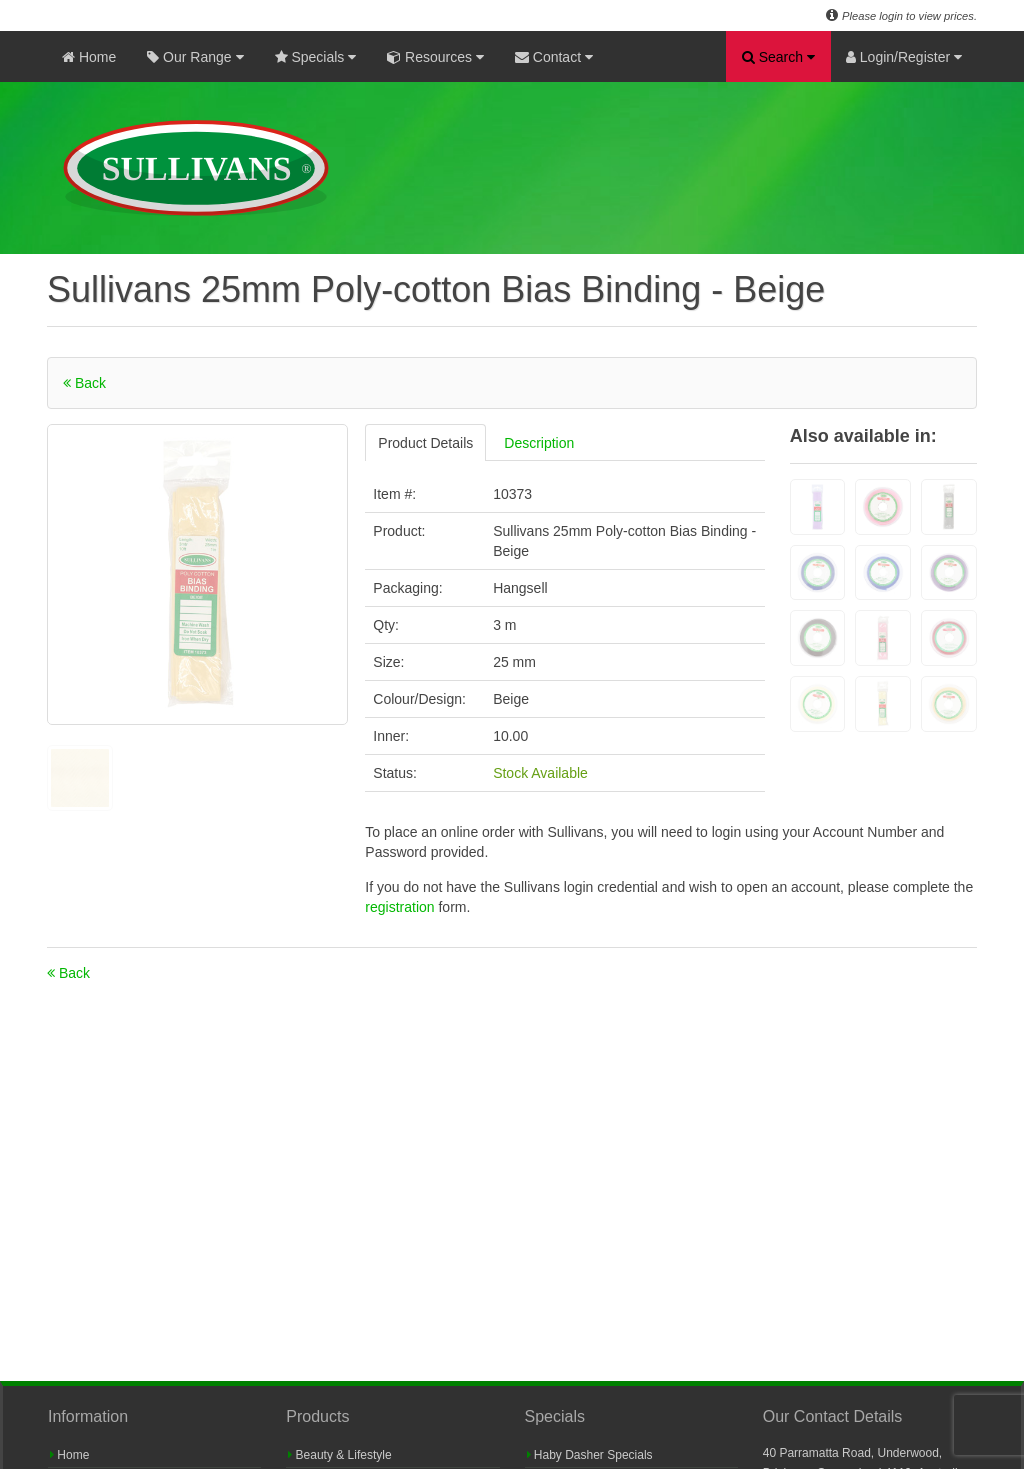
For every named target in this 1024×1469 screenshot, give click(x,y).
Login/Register (904, 57)
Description (539, 443)
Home (89, 57)
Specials (316, 57)
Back (84, 383)
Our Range (195, 57)
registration (401, 907)
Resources (435, 57)
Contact (554, 57)
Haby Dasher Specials (590, 1455)
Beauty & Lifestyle (339, 1455)
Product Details (425, 443)
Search (778, 57)
